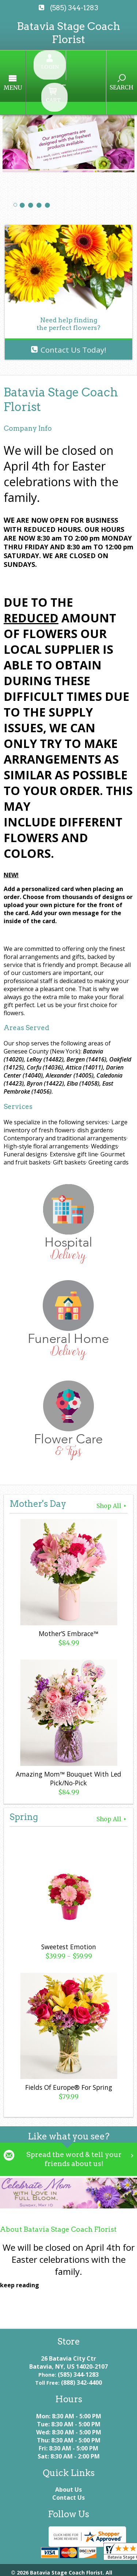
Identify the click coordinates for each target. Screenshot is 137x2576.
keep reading (19, 2248)
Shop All (112, 1467)
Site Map (102, 2566)
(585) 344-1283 (74, 8)
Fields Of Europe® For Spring (68, 2049)
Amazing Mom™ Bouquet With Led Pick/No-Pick (68, 1740)
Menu (27, 67)
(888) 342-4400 (81, 2345)
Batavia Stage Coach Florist (68, 33)
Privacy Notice (83, 2558)
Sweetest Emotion (68, 1908)
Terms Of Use (29, 2558)
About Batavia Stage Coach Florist (58, 2192)
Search (108, 67)
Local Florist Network (46, 2566)
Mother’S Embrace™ (68, 1595)
